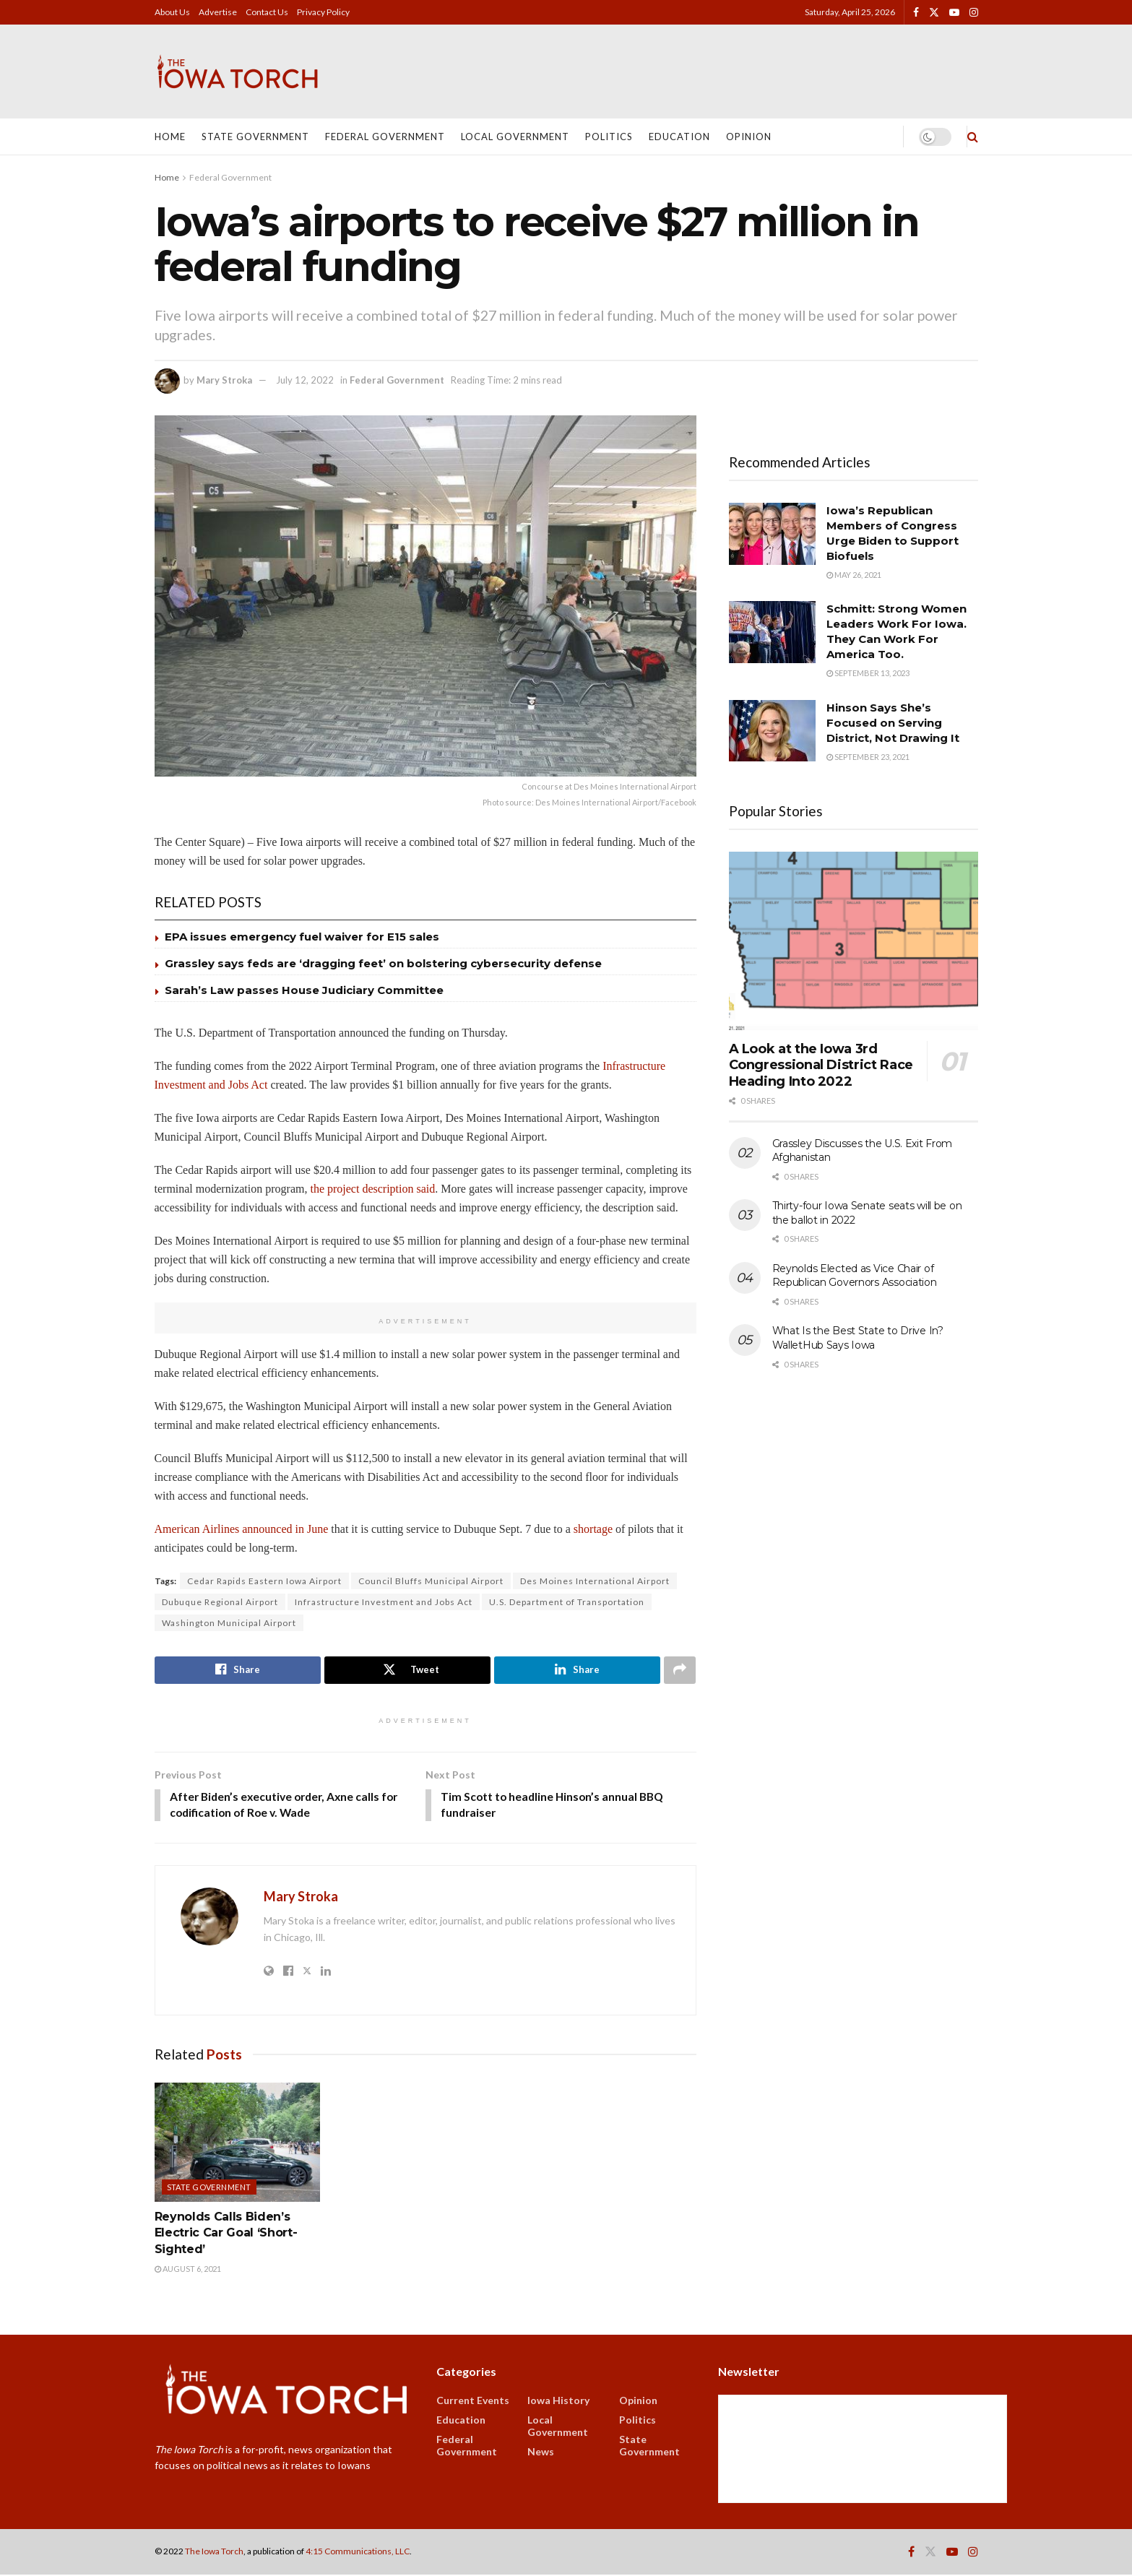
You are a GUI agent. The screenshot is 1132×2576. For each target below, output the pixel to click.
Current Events (472, 2401)
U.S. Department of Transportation (566, 1601)
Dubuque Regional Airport (220, 1601)
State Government (255, 136)
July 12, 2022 (305, 380)
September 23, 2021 (868, 756)
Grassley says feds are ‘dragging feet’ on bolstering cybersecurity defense (383, 963)
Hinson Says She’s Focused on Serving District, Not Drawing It (892, 723)
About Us (172, 12)
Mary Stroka (224, 380)
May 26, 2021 (853, 574)
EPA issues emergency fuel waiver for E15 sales (302, 936)
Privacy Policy (323, 12)
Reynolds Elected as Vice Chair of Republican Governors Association (854, 1275)
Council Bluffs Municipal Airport (431, 1581)
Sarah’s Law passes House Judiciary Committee (304, 990)
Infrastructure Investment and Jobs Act (383, 1601)
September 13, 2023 (868, 673)
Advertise (218, 12)
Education (679, 136)
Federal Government (385, 136)
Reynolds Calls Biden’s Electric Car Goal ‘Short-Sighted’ (226, 2234)
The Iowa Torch (214, 2552)
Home (170, 136)
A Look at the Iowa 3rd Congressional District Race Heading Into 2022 (821, 1065)
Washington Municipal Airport (229, 1622)
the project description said (372, 1189)
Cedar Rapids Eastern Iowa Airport (264, 1581)
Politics (609, 136)
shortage (593, 1529)
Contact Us (267, 12)
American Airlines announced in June (242, 1529)
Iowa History (558, 2401)
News (540, 2453)
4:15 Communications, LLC (358, 2552)
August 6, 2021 (188, 2270)
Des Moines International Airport (595, 1581)
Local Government (515, 136)
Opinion (749, 136)
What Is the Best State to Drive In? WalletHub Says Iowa (857, 1338)
